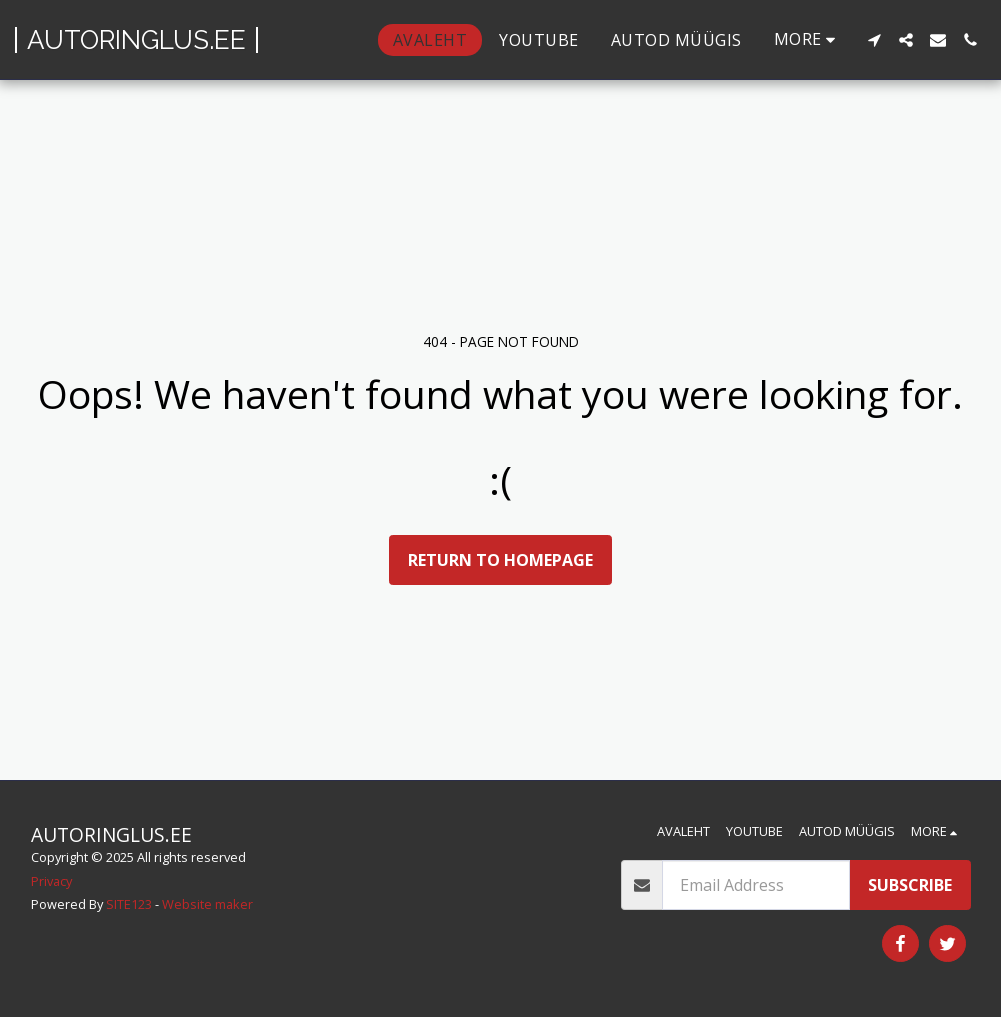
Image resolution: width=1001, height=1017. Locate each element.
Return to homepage (500, 560)
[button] (874, 40)
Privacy (51, 881)
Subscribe (910, 885)
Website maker (207, 904)
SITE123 (129, 904)
